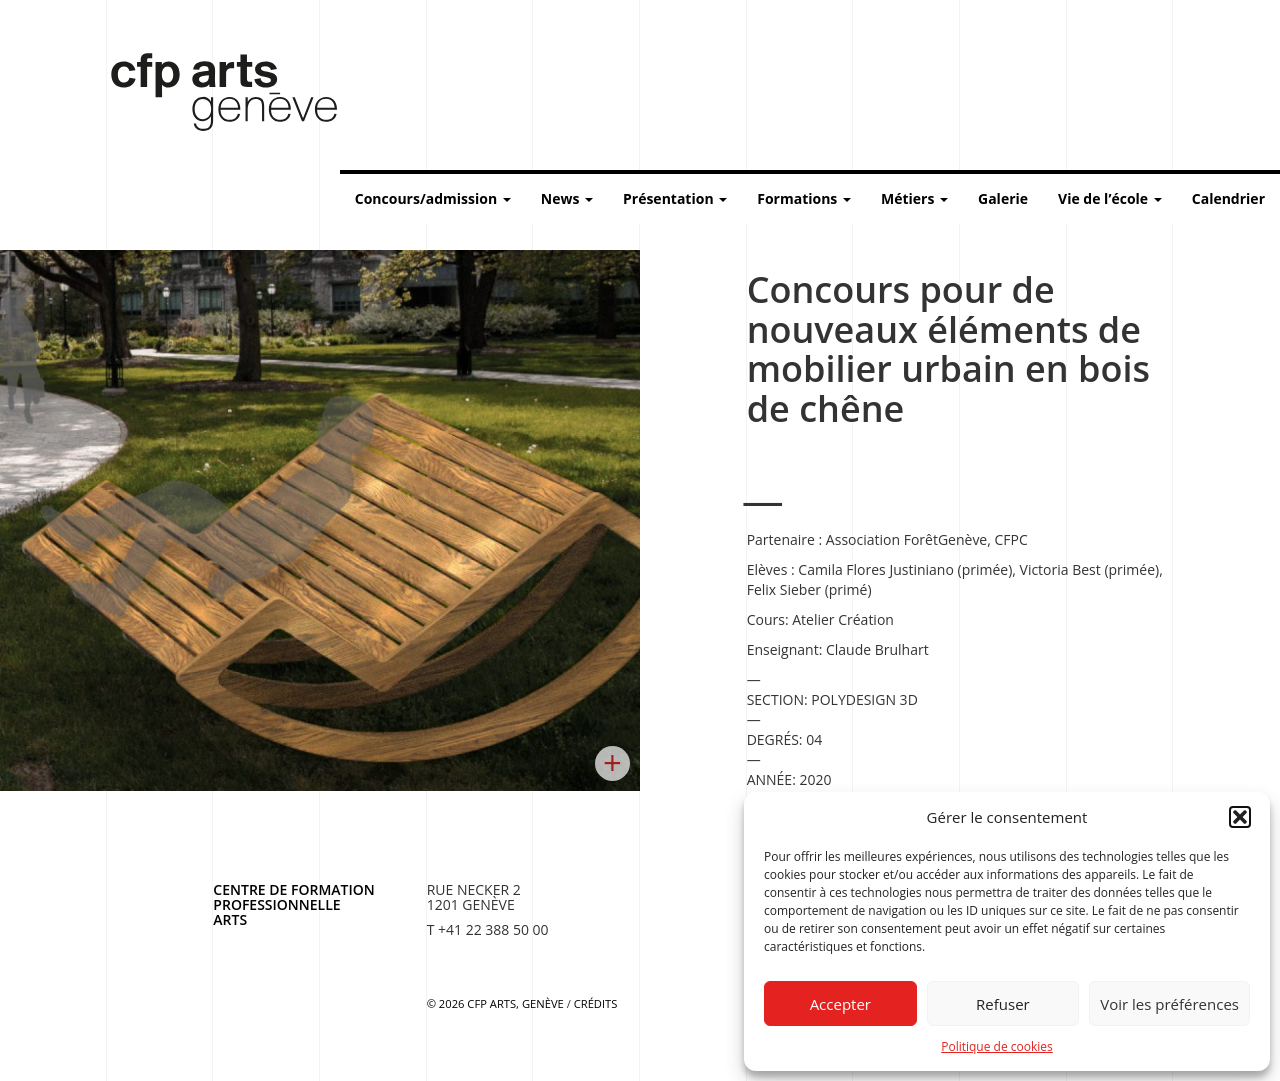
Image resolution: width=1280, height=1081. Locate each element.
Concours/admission (433, 198)
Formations (804, 198)
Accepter (840, 1004)
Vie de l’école (1110, 198)
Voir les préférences (1169, 1004)
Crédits (596, 1003)
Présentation (675, 198)
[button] (1240, 817)
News (567, 198)
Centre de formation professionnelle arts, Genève (212, 96)
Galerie (1003, 198)
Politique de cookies (997, 1046)
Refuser (1003, 1004)
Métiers (914, 198)
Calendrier (1228, 198)
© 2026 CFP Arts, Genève (495, 1003)
